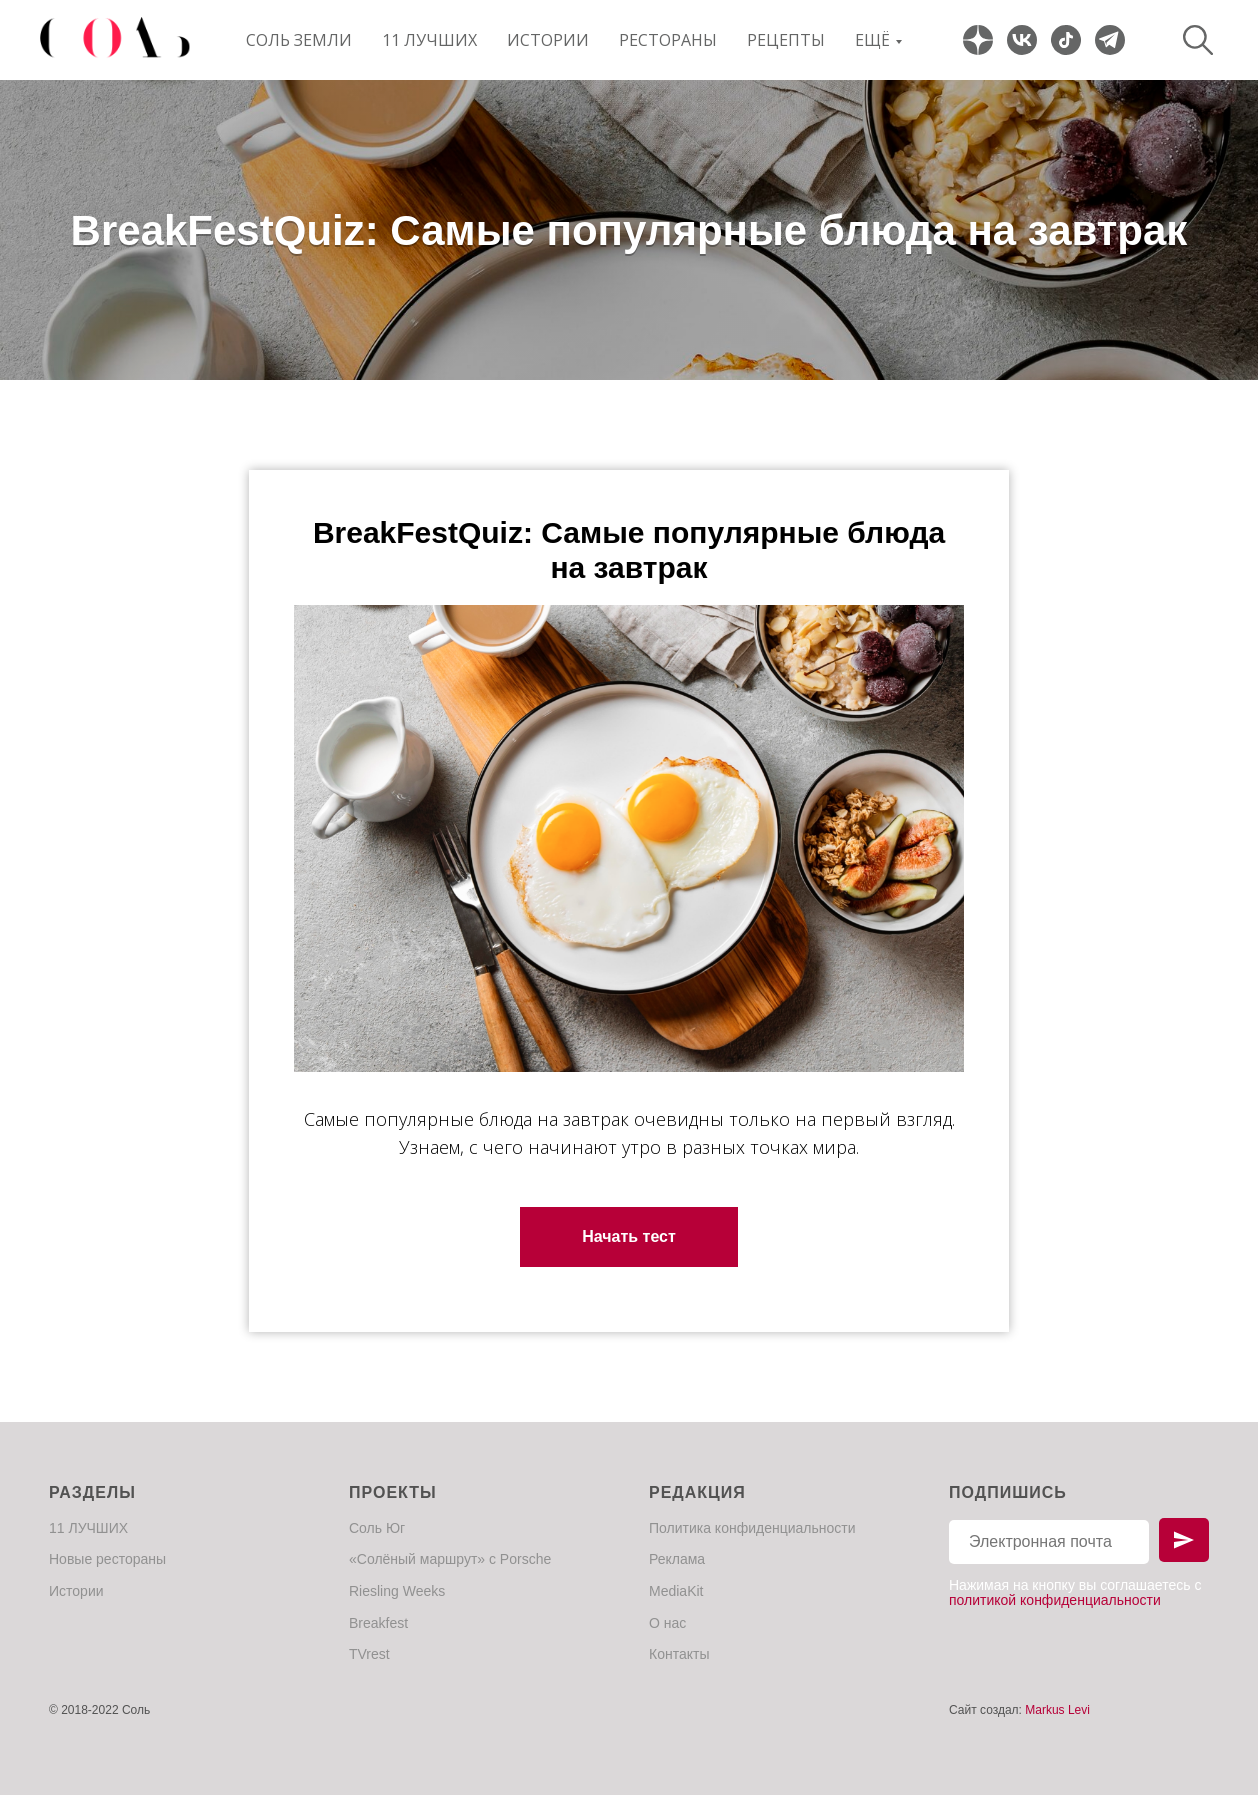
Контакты (679, 1654)
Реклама (677, 1559)
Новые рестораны (107, 1559)
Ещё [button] (872, 40)
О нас (667, 1623)
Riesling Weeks (397, 1591)
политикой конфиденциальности (1055, 1600)
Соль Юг (377, 1528)
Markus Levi (1057, 1710)
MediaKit (676, 1591)
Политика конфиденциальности (752, 1528)
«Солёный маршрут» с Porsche (450, 1559)
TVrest (369, 1654)
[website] (978, 40)
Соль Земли (299, 40)
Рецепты (786, 40)
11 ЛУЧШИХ (429, 40)
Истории (548, 40)
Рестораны (668, 40)
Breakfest (378, 1623)
